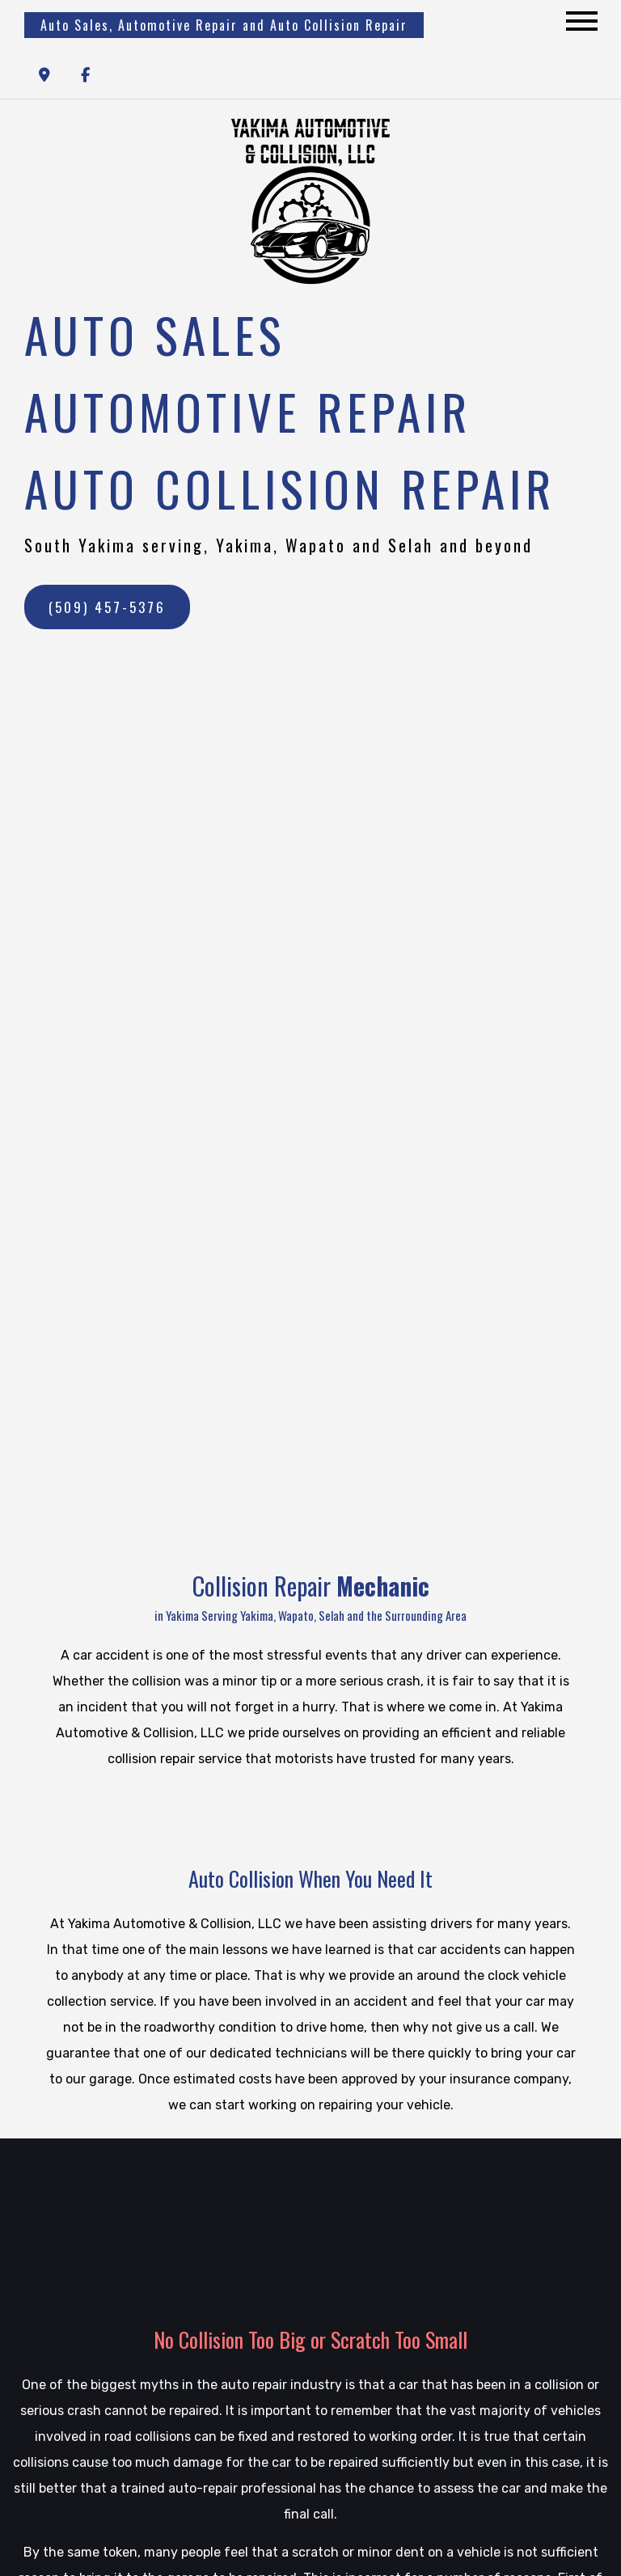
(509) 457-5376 (107, 607)
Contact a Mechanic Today (310, 1806)
